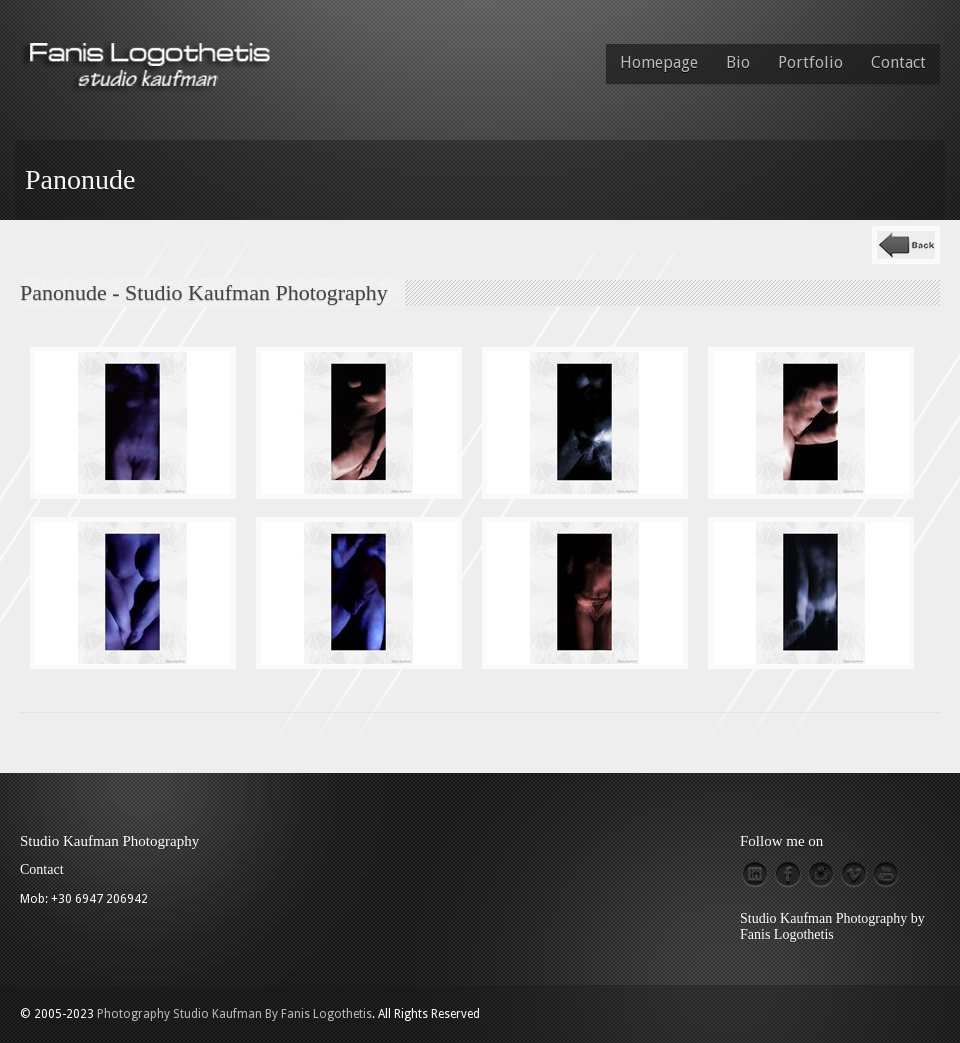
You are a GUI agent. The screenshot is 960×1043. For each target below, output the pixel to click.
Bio (738, 62)
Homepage (659, 62)
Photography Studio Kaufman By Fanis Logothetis (234, 1014)
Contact (898, 62)
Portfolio (810, 62)
